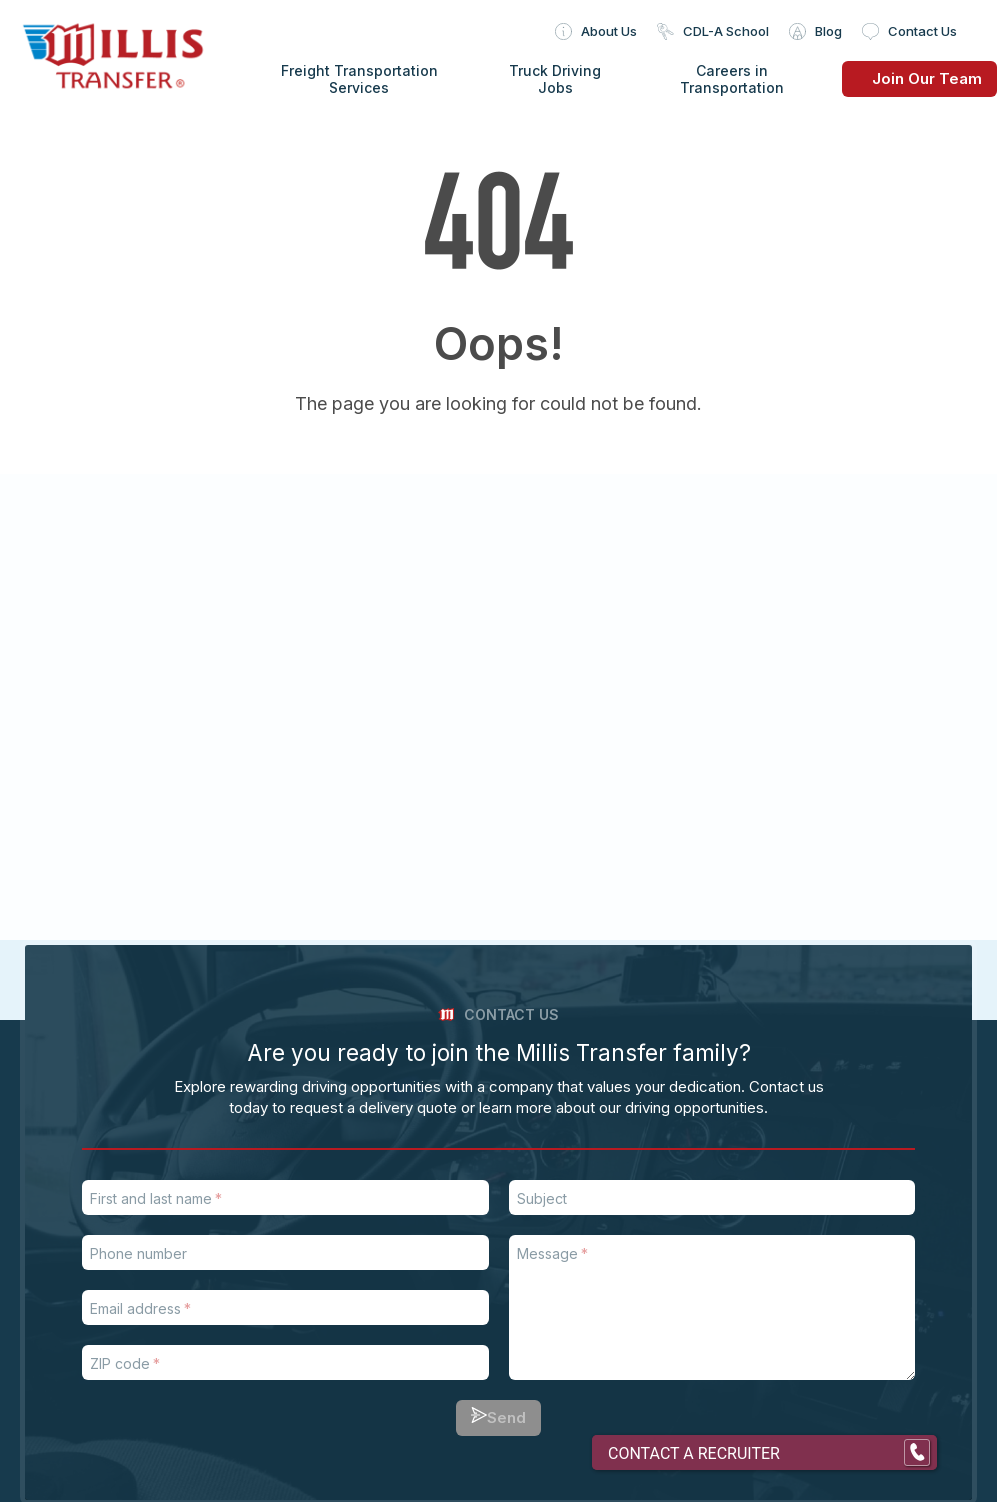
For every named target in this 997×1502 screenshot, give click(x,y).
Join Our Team (912, 78)
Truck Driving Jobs (555, 79)
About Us (609, 31)
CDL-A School (726, 31)
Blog (828, 31)
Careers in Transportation (732, 79)
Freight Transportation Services (359, 79)
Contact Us (922, 31)
